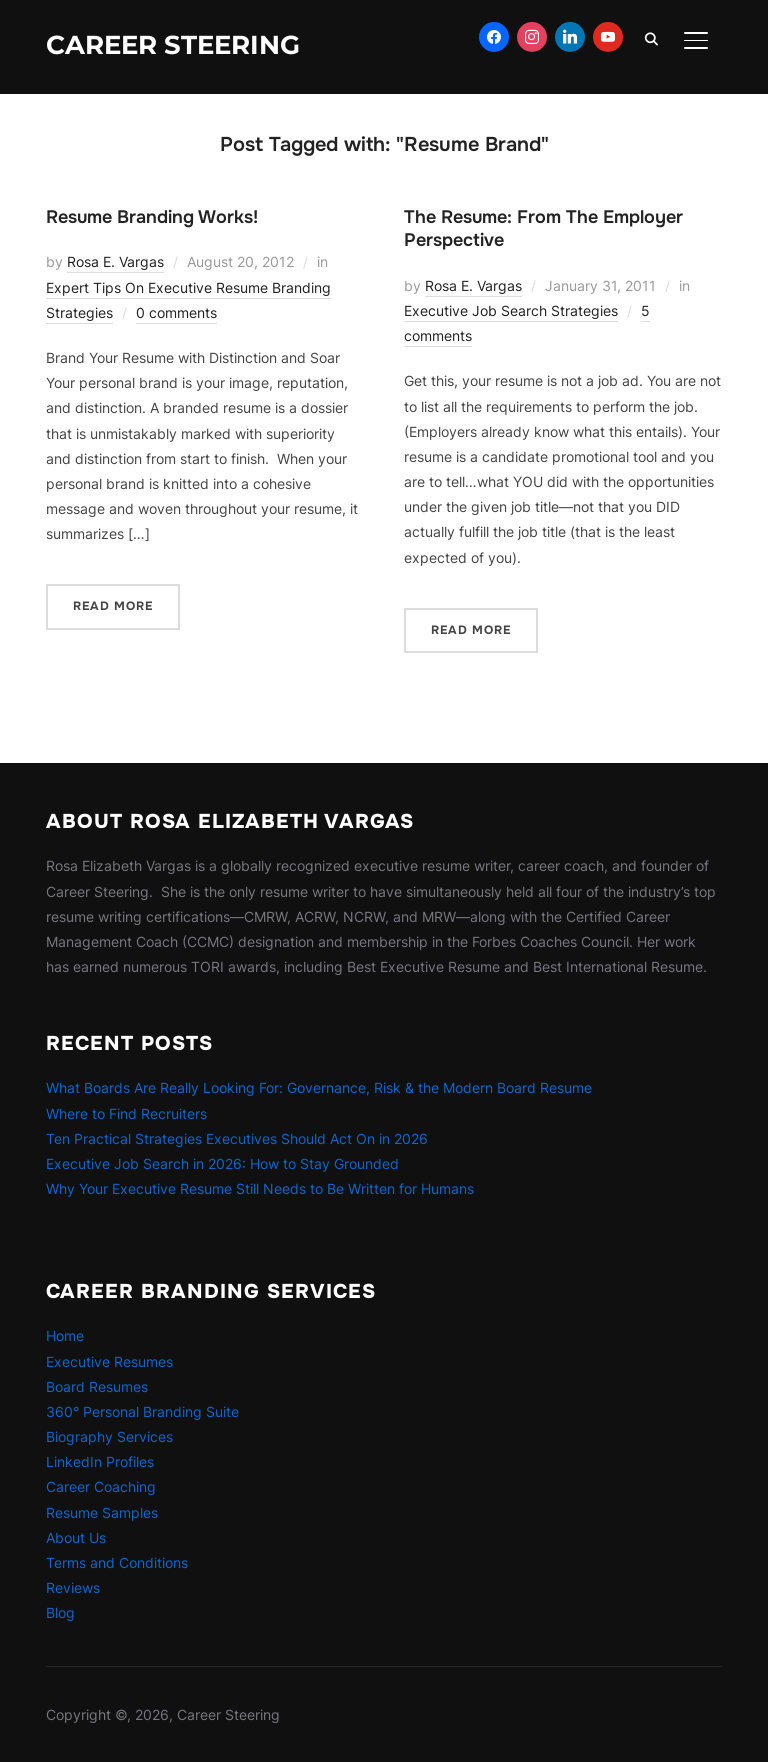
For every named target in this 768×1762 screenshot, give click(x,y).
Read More (113, 606)
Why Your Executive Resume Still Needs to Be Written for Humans (260, 1188)
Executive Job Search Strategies (511, 310)
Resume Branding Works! (152, 217)
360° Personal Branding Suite (142, 1411)
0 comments (176, 312)
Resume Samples (102, 1512)
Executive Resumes (109, 1361)
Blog (60, 1612)
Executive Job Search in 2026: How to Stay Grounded (222, 1163)
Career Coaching (101, 1486)
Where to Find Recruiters (126, 1113)
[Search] (652, 38)
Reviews (73, 1587)
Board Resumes (97, 1386)
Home (65, 1335)
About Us (76, 1537)
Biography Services (109, 1436)
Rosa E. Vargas (115, 261)
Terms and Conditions (117, 1562)
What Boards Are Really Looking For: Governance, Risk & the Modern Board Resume (319, 1087)
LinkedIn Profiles (100, 1461)
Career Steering (173, 45)
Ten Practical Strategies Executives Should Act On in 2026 (237, 1138)
